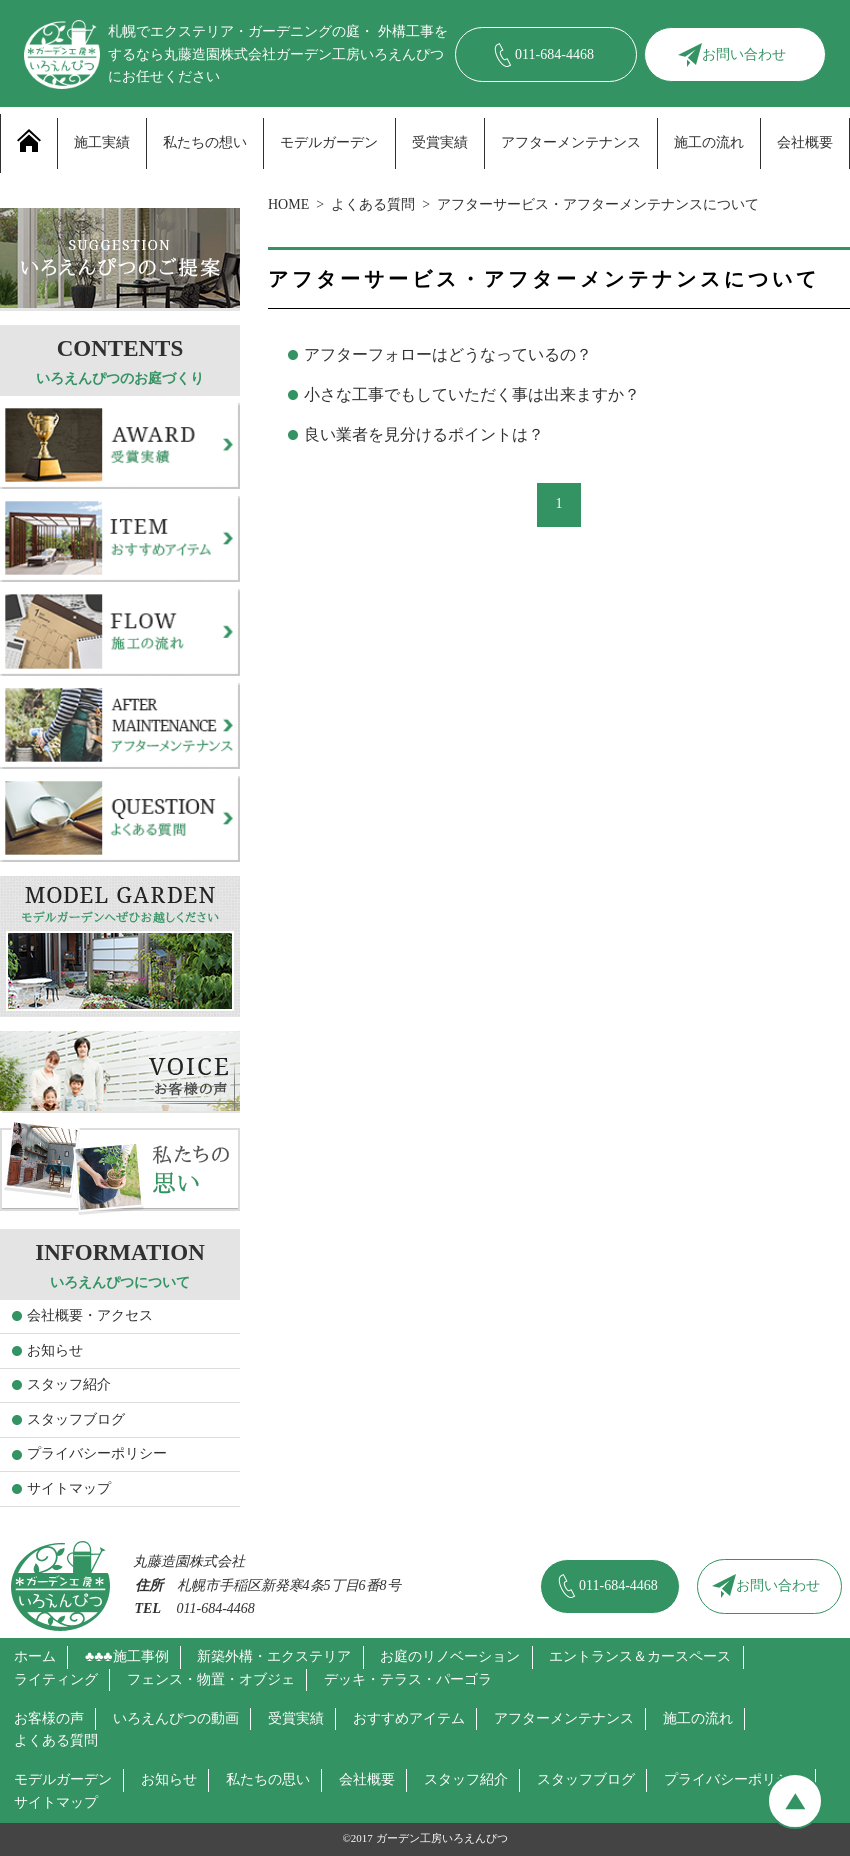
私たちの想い (205, 142)
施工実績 (102, 142)
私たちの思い (268, 1779)
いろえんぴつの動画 (176, 1718)
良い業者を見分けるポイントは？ (424, 434)
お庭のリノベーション (450, 1656)
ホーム (35, 1656)
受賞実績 (440, 142)
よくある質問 (373, 204)
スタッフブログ (76, 1419)
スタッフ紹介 (69, 1384)
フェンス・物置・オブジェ (211, 1679)
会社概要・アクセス (90, 1315)
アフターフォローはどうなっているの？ (448, 354)
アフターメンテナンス (571, 142)
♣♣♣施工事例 (127, 1656)
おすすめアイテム (409, 1718)
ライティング (56, 1679)
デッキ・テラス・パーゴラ (408, 1679)
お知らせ (55, 1350)
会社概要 (805, 142)
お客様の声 (49, 1718)
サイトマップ (69, 1488)
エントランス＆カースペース (640, 1656)
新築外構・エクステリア (274, 1656)
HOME (288, 204)
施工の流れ (709, 142)
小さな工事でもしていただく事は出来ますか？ (472, 394)
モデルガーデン (329, 142)
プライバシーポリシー (97, 1453)
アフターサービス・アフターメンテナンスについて (598, 204)
